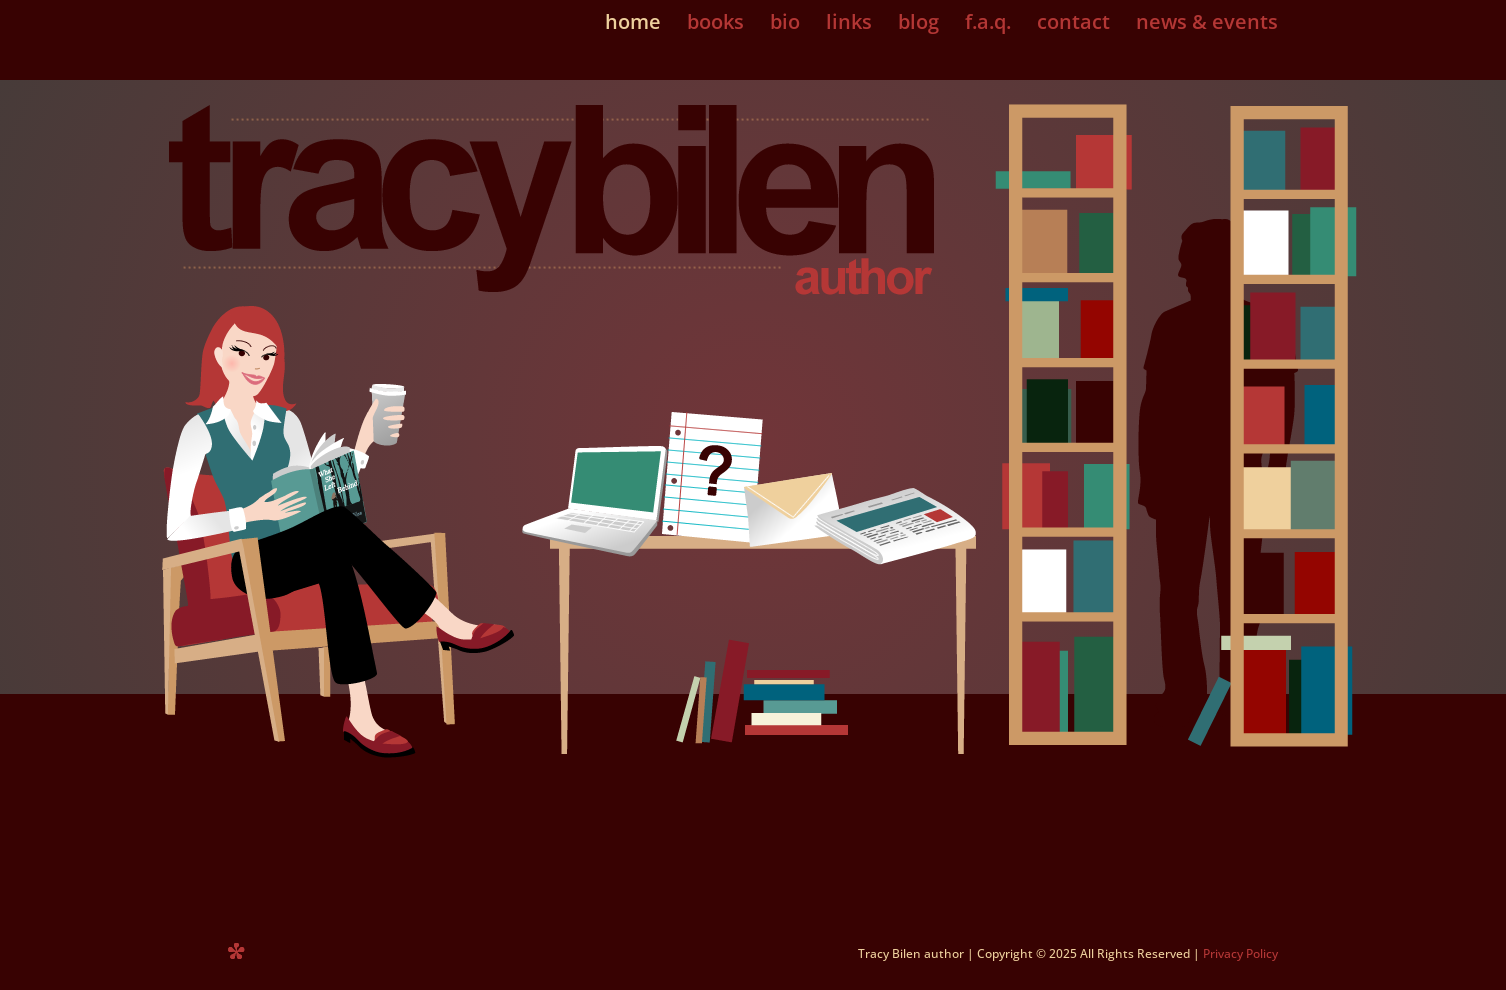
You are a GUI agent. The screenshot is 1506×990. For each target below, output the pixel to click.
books (715, 25)
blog (918, 25)
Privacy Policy (1240, 953)
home (633, 25)
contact (1073, 25)
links (849, 25)
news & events (1207, 25)
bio (785, 25)
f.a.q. (988, 25)
